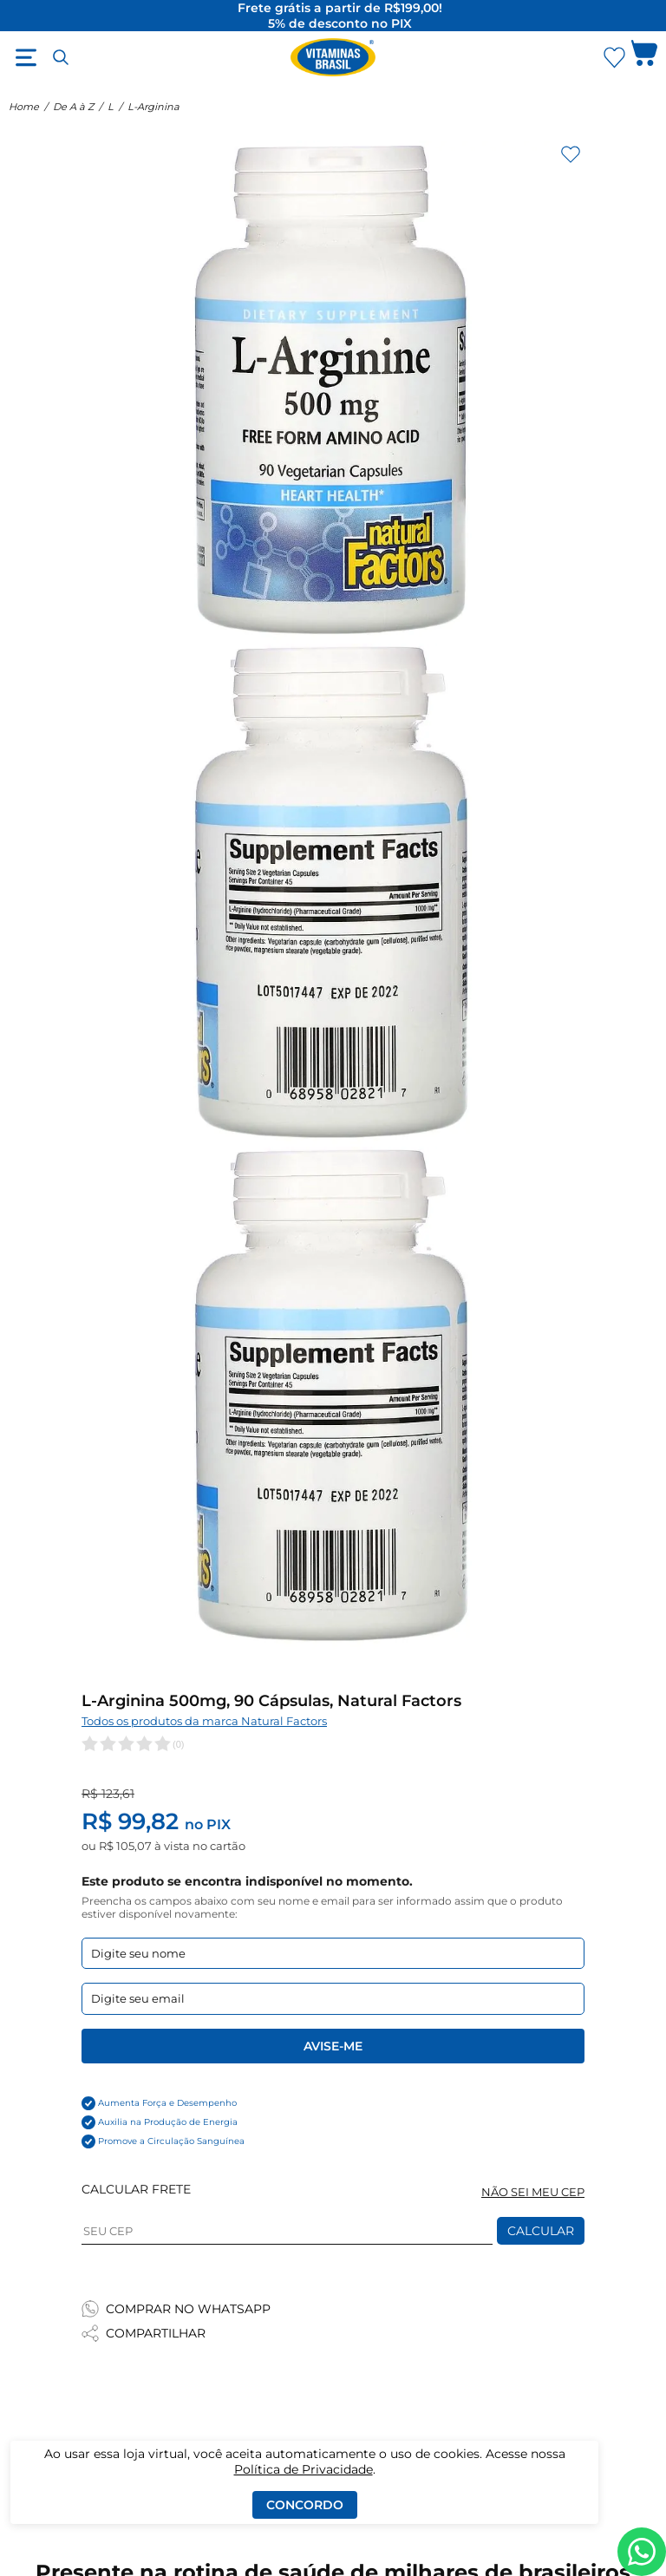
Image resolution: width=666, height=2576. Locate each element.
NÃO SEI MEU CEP (532, 2192)
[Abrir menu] (26, 57)
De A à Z (73, 107)
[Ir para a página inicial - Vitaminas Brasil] (333, 57)
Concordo (304, 2505)
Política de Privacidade (303, 2469)
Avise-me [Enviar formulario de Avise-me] (333, 2046)
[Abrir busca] (60, 57)
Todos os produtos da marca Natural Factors (204, 1721)
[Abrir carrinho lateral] (644, 57)
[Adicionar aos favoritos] (570, 154)
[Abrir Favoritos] (614, 58)
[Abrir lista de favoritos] (614, 57)
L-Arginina (153, 107)
